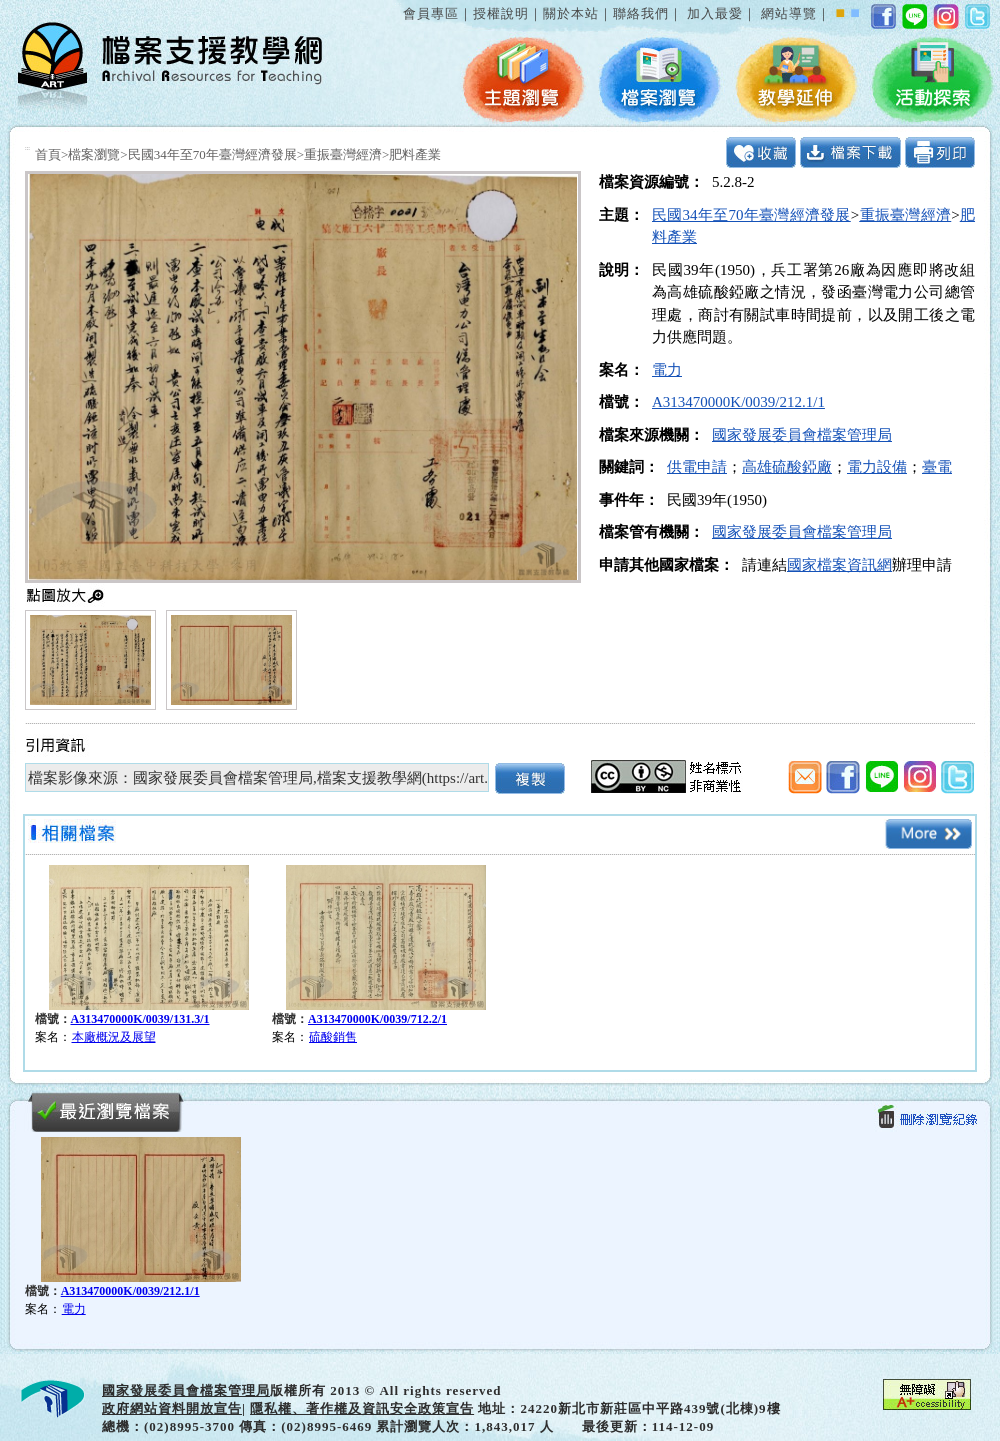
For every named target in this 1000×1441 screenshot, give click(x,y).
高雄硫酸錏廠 (787, 467)
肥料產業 (415, 154)
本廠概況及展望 (114, 1037)
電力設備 (877, 467)
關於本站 (571, 13)
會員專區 (431, 13)
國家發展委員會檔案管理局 (802, 435)
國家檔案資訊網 (839, 565)
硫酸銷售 (333, 1037)
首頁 (48, 154)
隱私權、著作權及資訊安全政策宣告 (362, 1408)
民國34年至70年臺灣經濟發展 (212, 154)
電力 (667, 370)
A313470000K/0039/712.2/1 (377, 1019)
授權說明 (501, 13)
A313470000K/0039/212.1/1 (738, 402)
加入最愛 (715, 13)
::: (399, 3)
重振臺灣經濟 (343, 154)
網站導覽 (789, 13)
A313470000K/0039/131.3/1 (140, 1019)
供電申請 (697, 467)
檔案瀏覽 (94, 154)
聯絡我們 (641, 13)
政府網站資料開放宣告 (172, 1408)
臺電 (937, 467)
